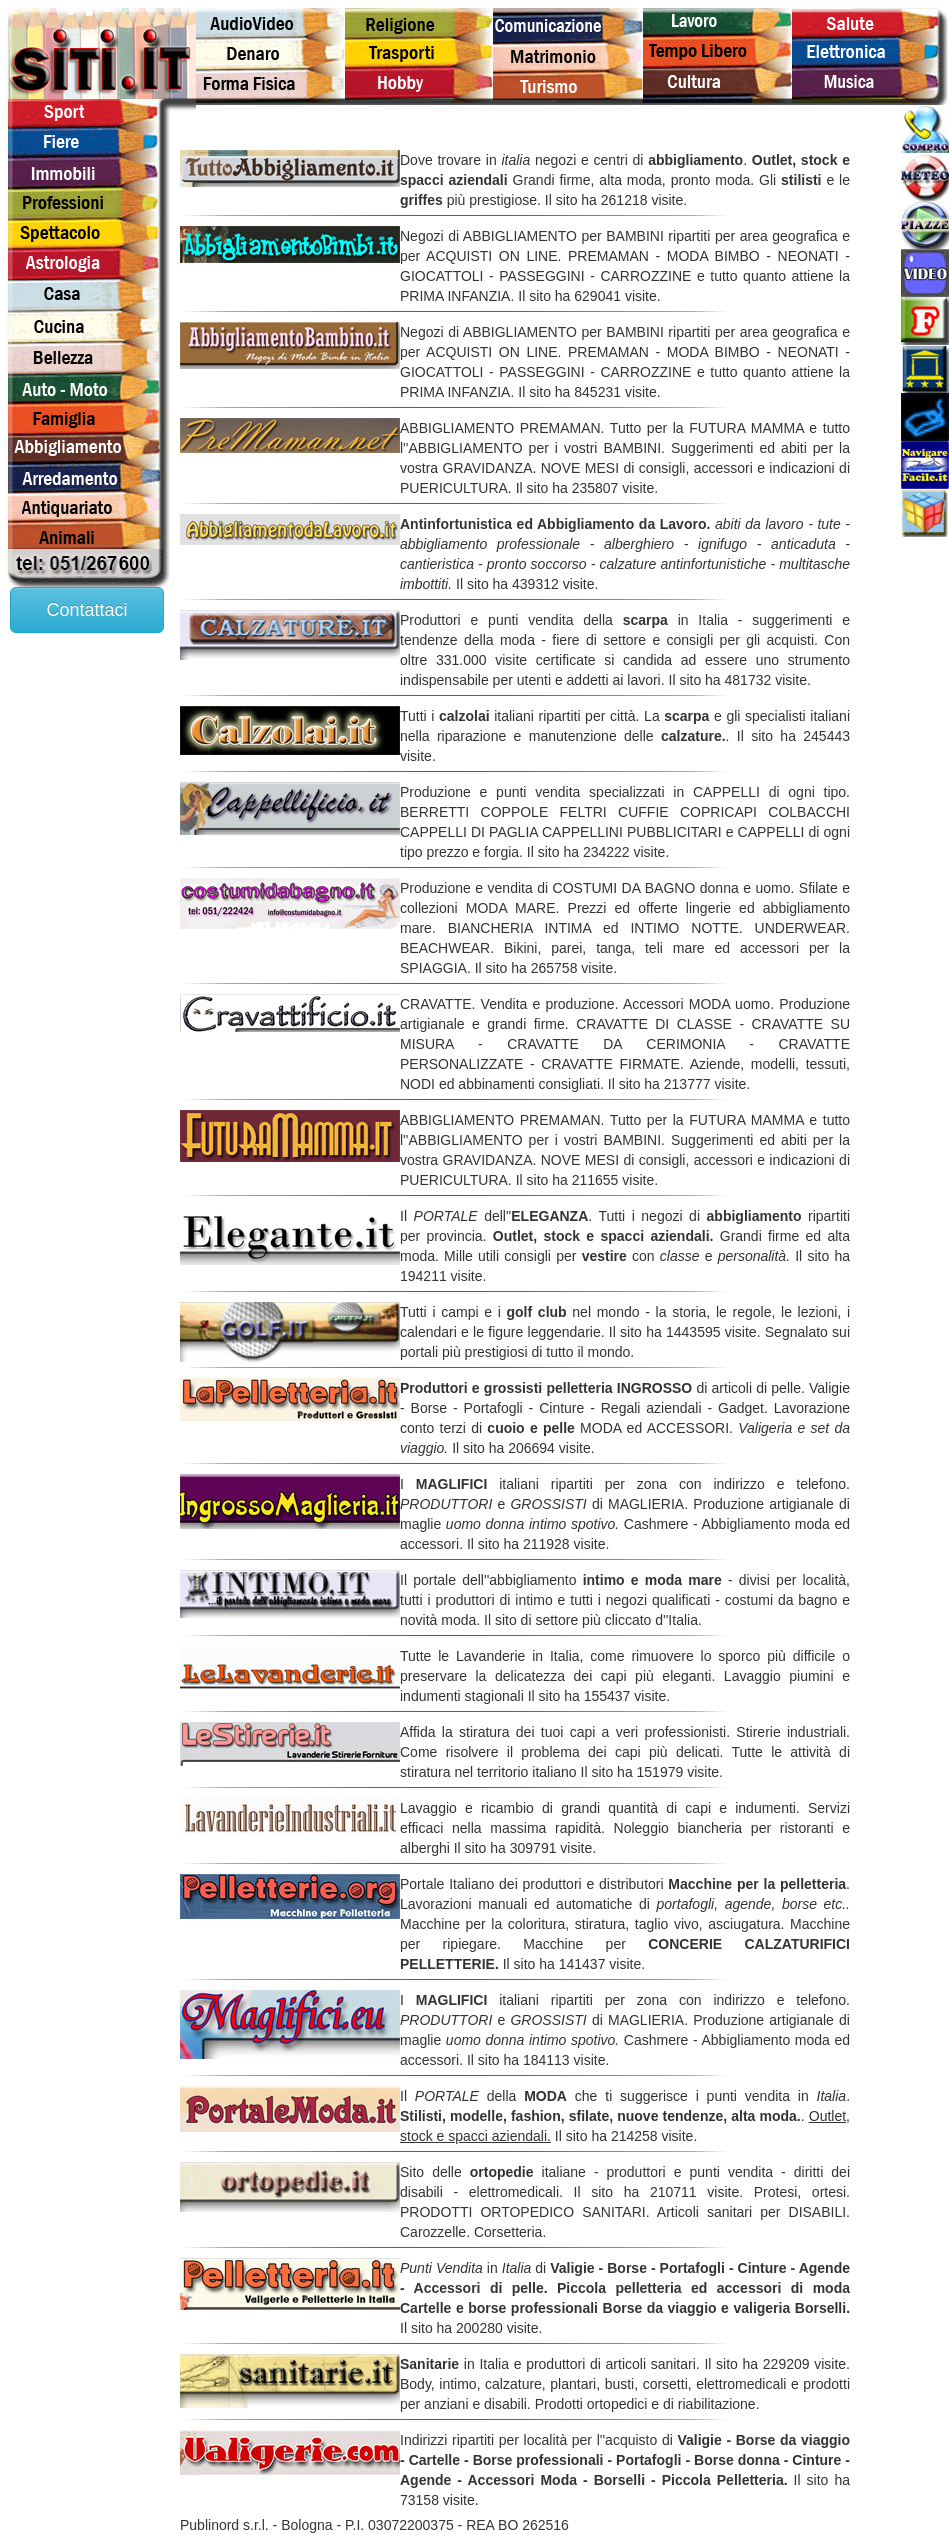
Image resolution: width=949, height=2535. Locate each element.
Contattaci (86, 610)
